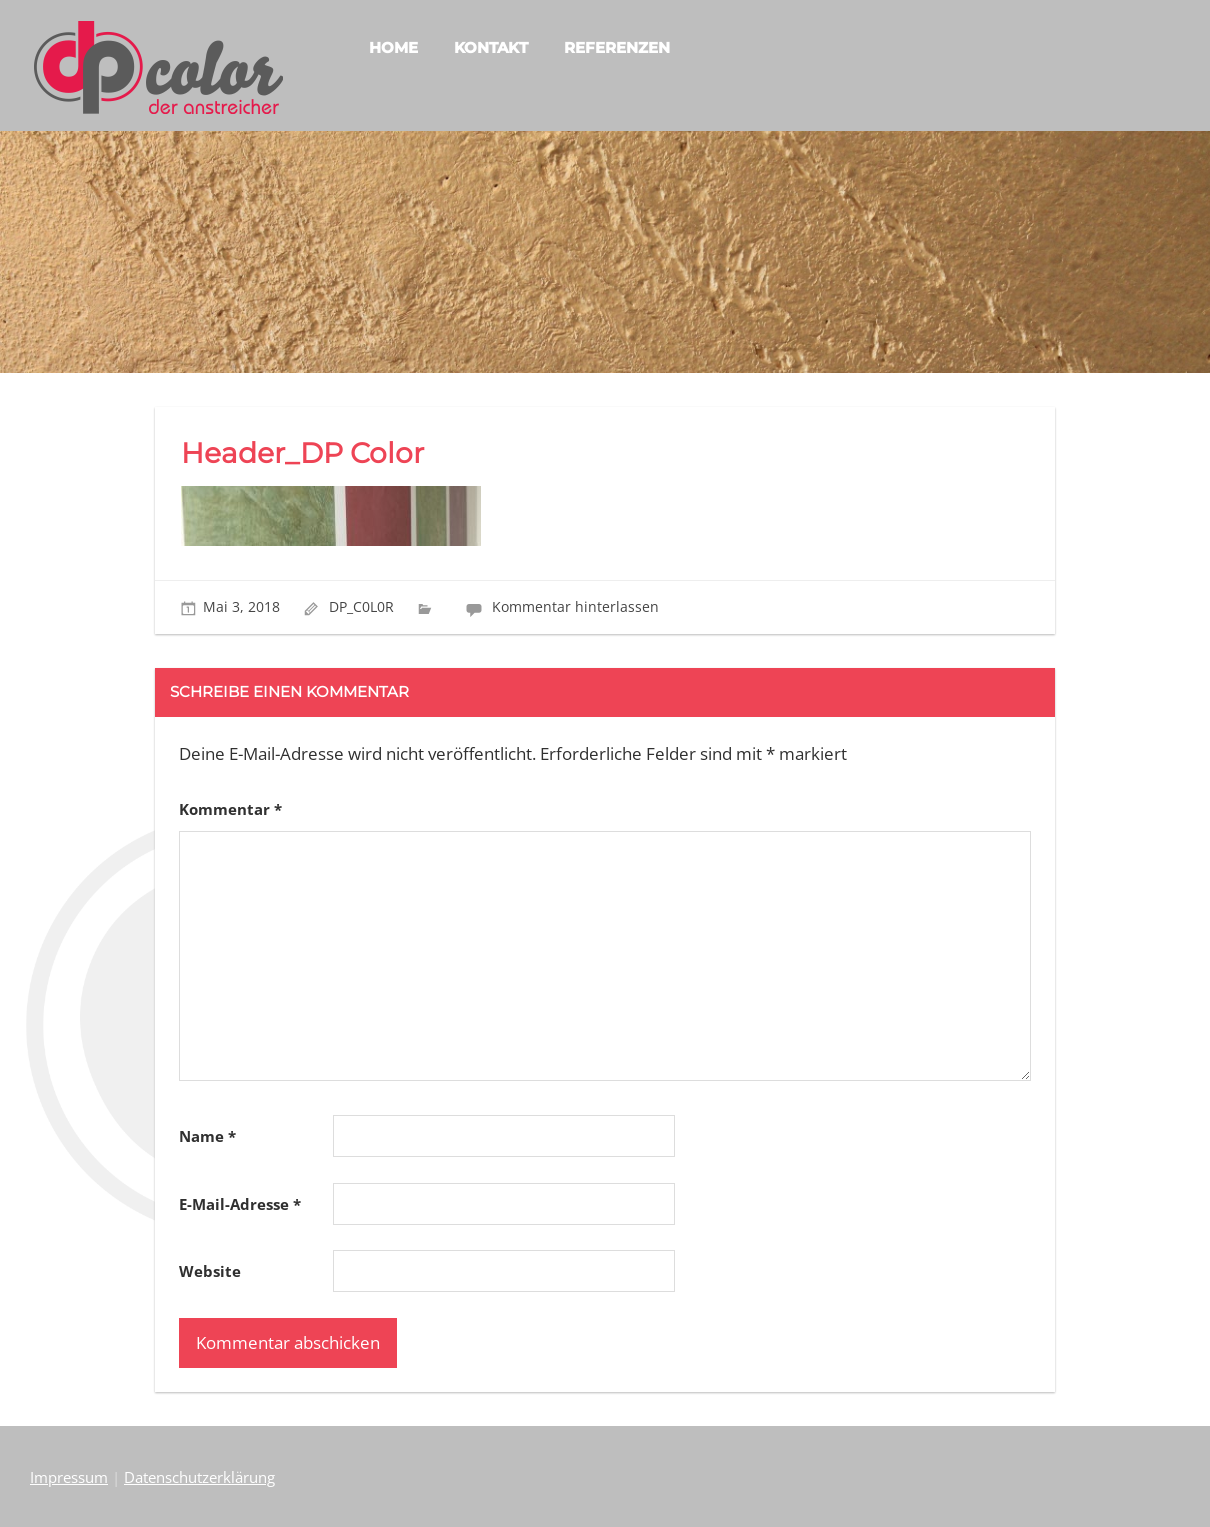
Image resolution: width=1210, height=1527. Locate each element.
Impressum (69, 1477)
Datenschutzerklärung (199, 1477)
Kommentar (230, 809)
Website (210, 1271)
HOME (393, 47)
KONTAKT (491, 47)
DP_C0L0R (361, 606)
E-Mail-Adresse (240, 1204)
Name (207, 1136)
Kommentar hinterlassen (575, 606)
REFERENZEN (617, 47)
